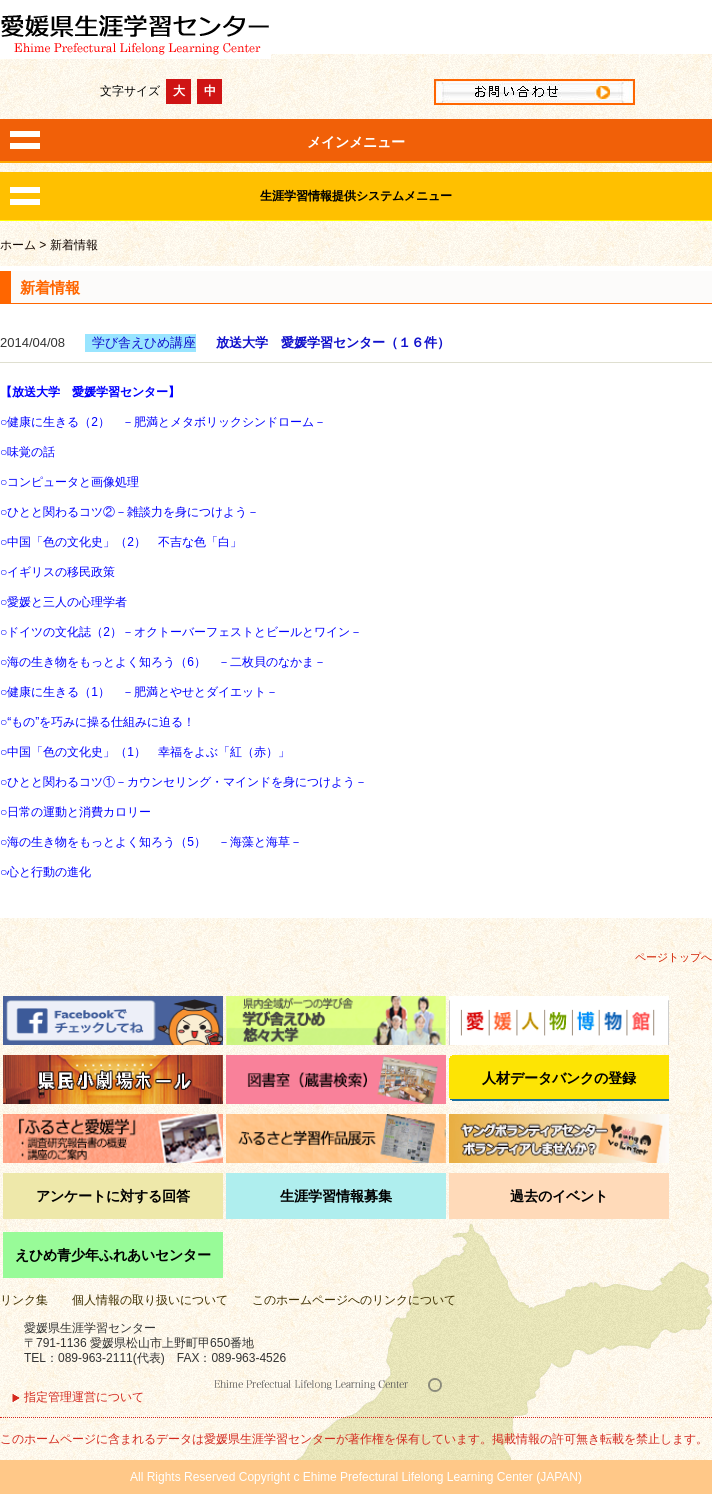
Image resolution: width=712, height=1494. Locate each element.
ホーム (18, 245)
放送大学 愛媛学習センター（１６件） (333, 342)
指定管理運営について (84, 1397)
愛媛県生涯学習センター (356, 32)
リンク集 (24, 1300)
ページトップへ (673, 957)
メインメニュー (356, 142)
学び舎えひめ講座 (144, 342)
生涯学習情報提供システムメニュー (356, 196)
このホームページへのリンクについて (354, 1300)
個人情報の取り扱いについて (150, 1300)
